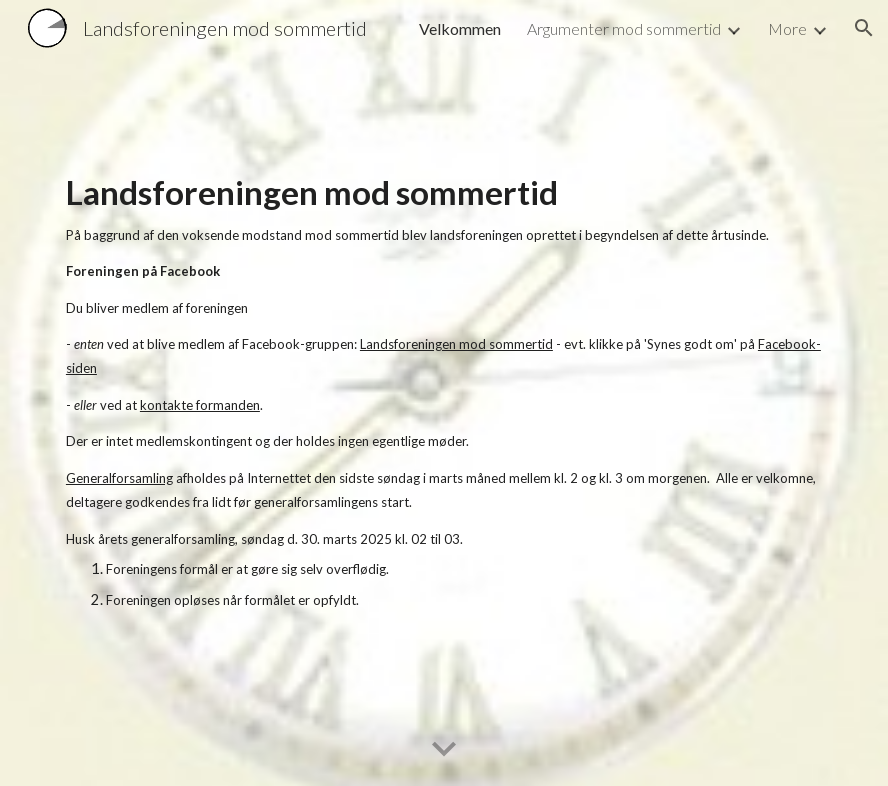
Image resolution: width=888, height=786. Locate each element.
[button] (864, 28)
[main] (444, 393)
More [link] (787, 28)
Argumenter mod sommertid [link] (624, 28)
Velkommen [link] (460, 28)
